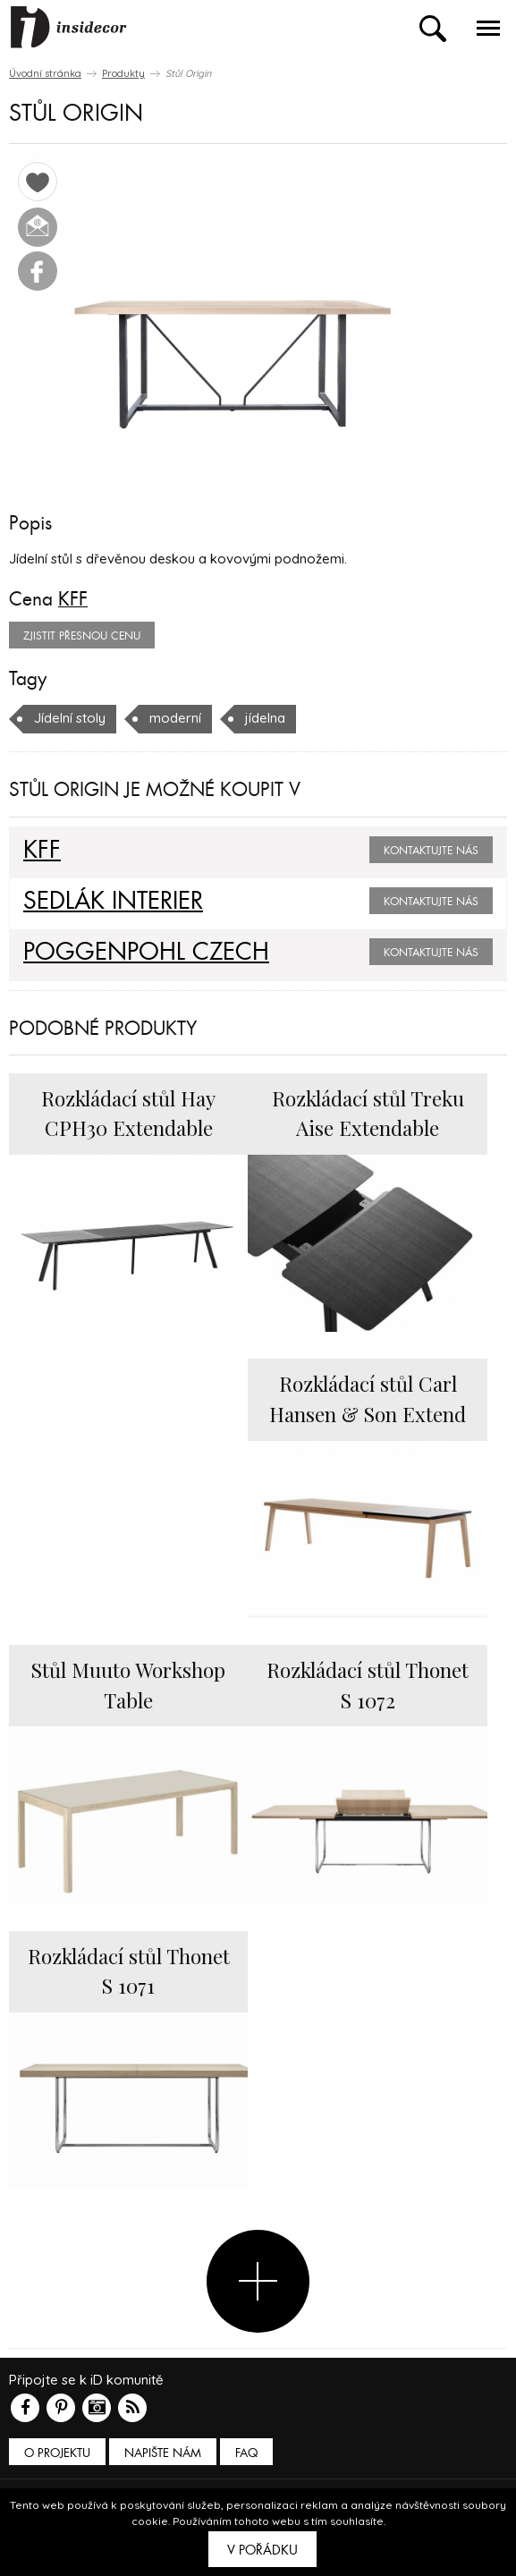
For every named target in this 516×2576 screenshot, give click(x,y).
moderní (175, 717)
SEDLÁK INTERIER (113, 901)
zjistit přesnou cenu (81, 636)
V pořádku (262, 2550)
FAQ (246, 2453)
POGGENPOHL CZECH (146, 952)
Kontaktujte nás (431, 850)
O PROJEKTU (57, 2453)
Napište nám (162, 2453)
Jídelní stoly (70, 717)
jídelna (265, 717)
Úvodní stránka (45, 73)
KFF (73, 599)
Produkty (123, 73)
